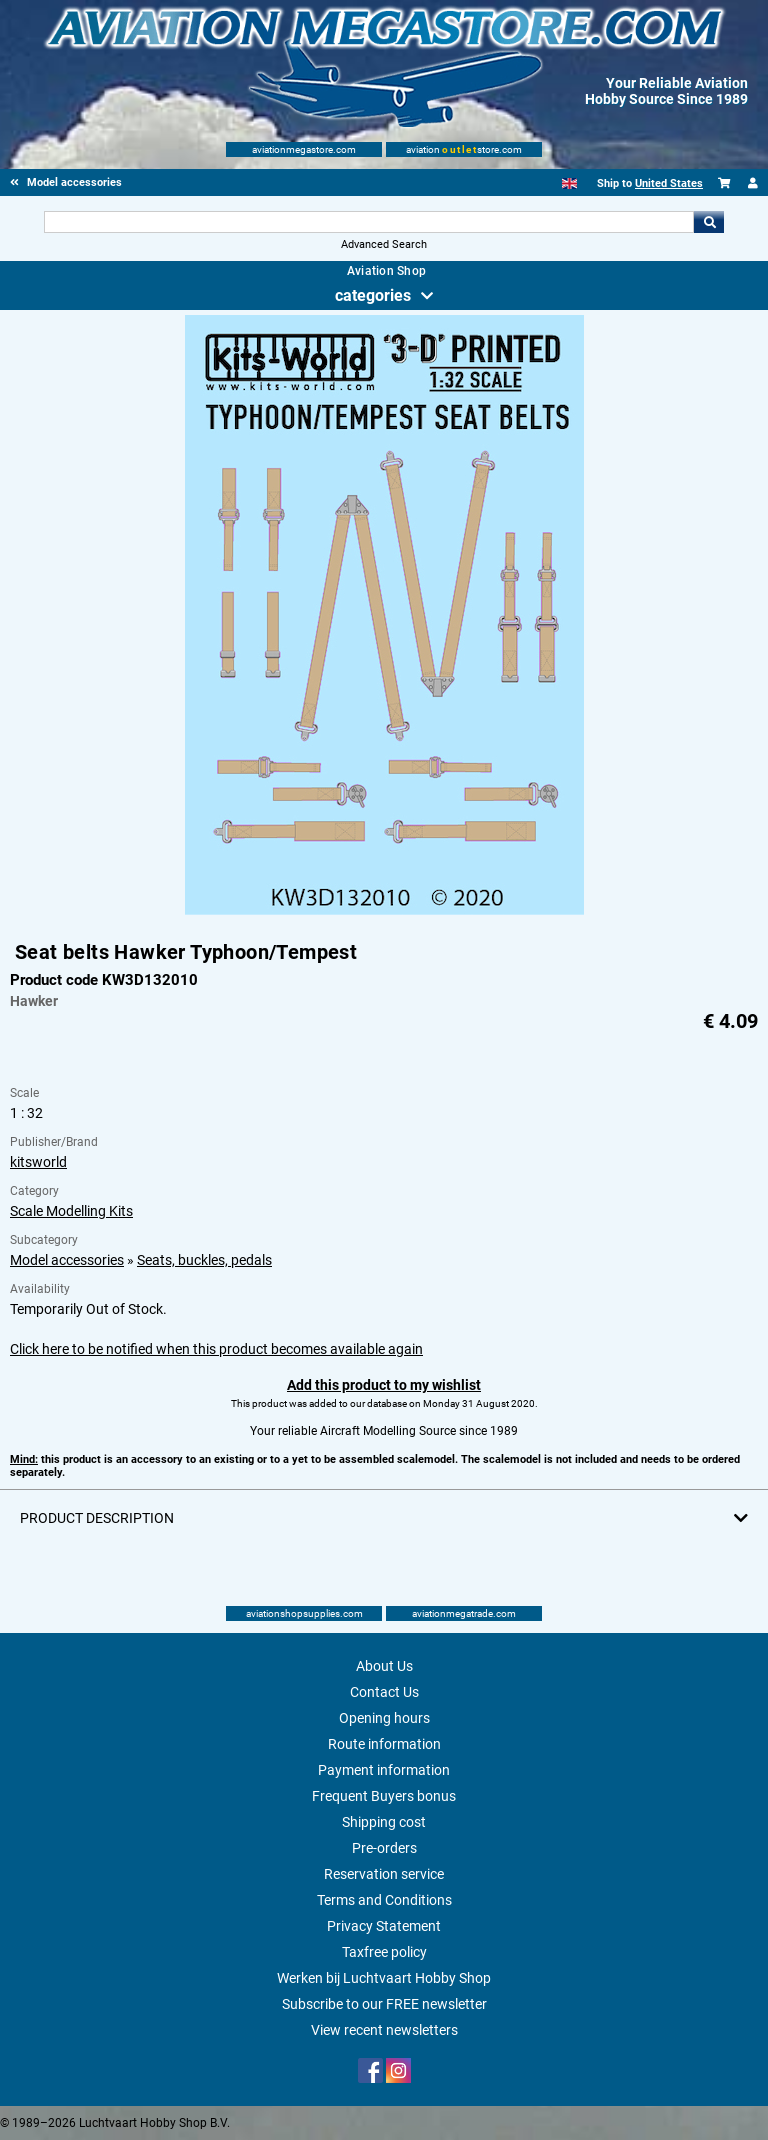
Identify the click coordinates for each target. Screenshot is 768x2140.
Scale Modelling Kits (71, 1211)
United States (669, 183)
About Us (384, 1666)
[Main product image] (384, 911)
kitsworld (38, 1162)
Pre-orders (384, 1848)
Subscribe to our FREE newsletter (384, 2004)
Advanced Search (384, 244)
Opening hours (384, 1718)
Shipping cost (384, 1822)
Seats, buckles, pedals (204, 1260)
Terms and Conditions (384, 1900)
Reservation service (384, 1874)
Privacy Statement (384, 1926)
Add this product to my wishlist (384, 1385)
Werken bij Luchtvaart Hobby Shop (384, 1978)
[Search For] (368, 222)
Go (709, 222)
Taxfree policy (384, 1952)
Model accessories (67, 1260)
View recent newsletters (384, 2030)
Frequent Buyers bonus (384, 1796)
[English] (569, 183)
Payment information (384, 1770)
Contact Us (384, 1692)
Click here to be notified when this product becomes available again (216, 1349)
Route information (384, 1744)
